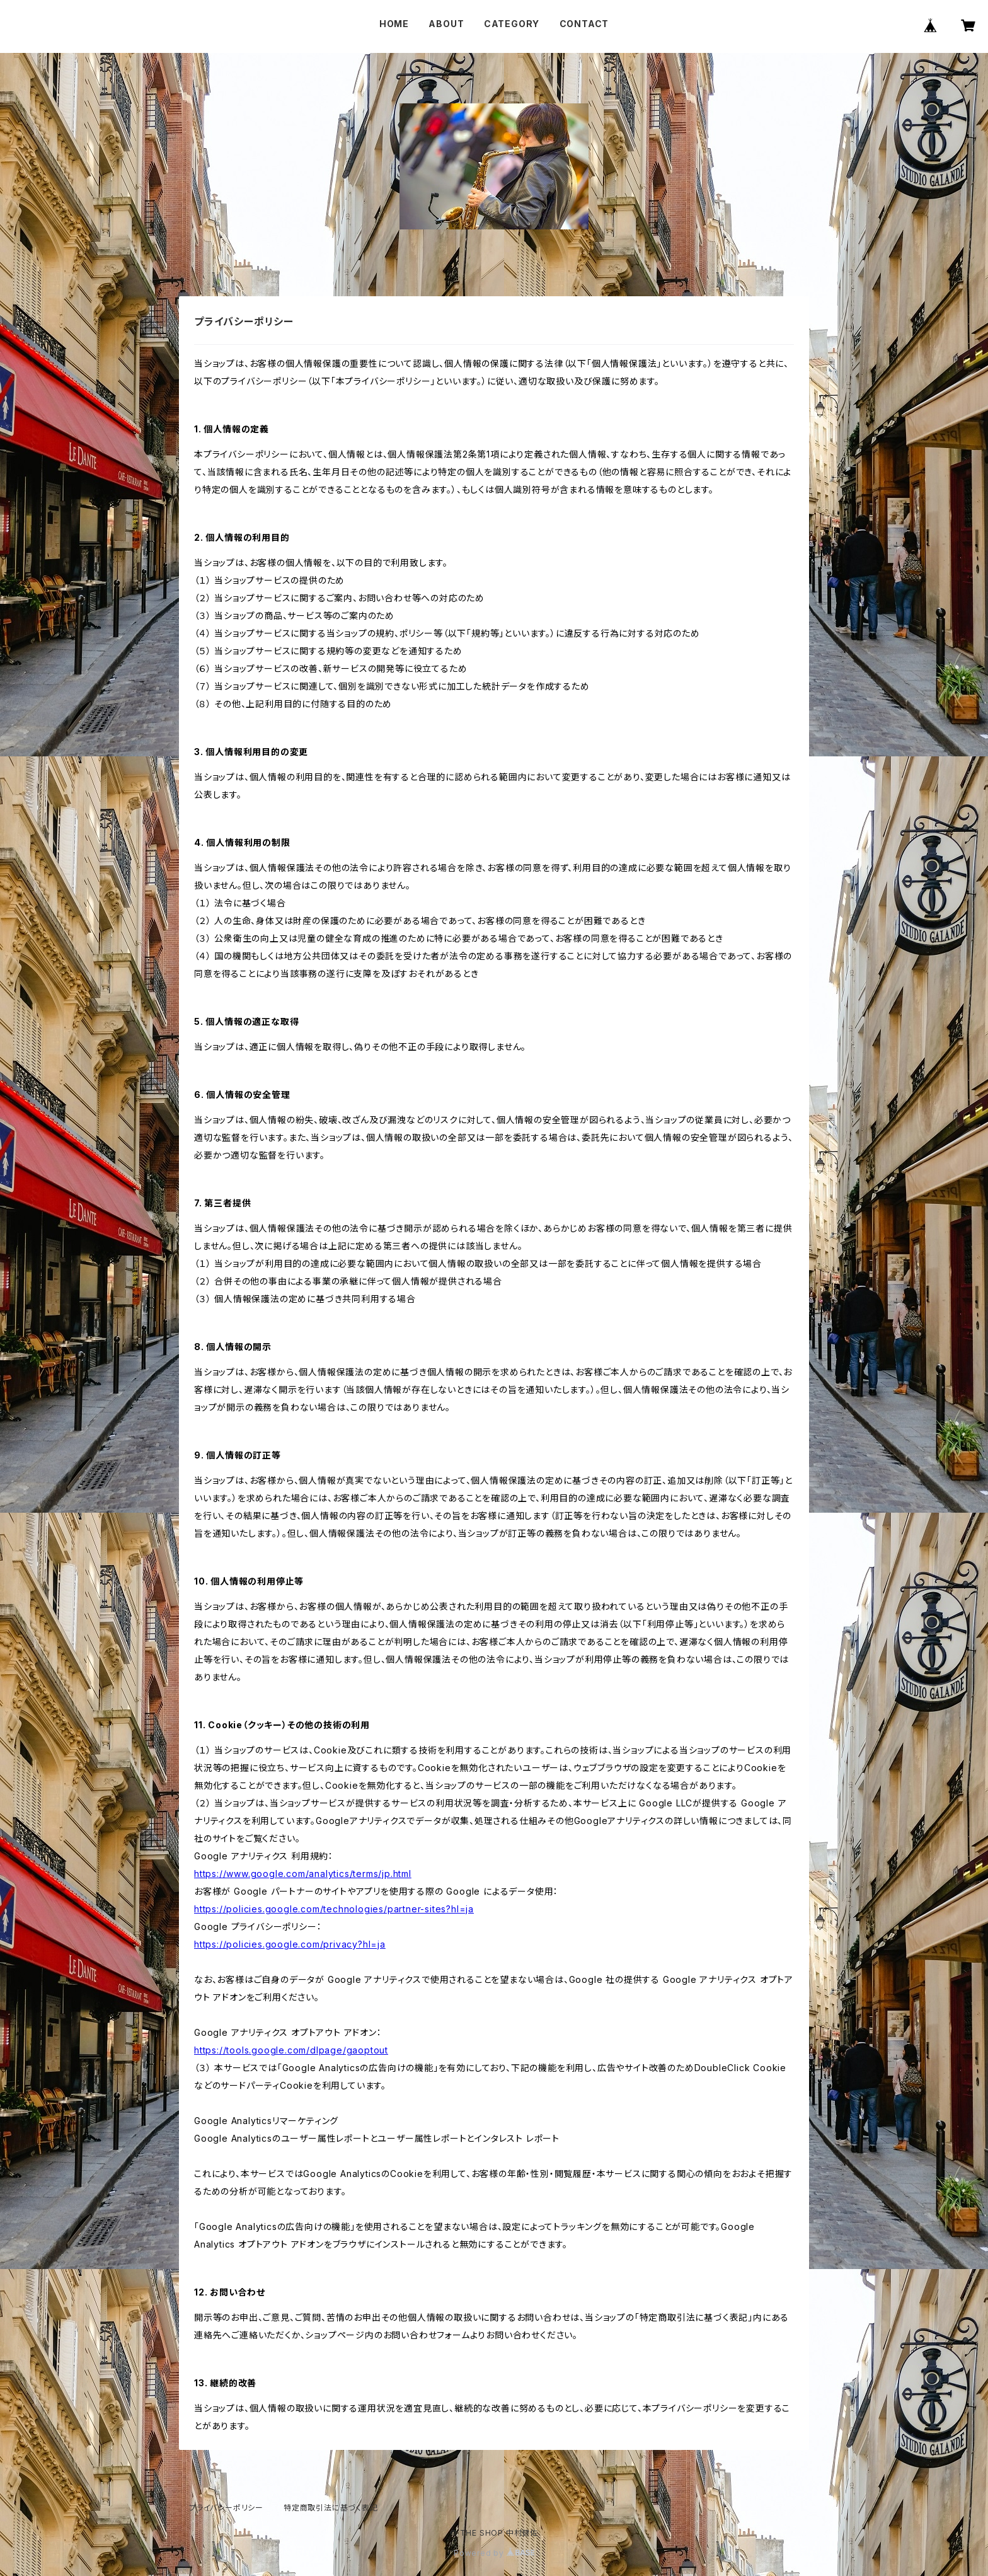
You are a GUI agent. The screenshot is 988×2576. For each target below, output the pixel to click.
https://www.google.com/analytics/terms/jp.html (302, 1873)
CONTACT (584, 23)
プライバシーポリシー (226, 2507)
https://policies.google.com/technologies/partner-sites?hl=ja (334, 1908)
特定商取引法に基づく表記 (331, 2507)
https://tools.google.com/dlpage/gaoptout (291, 2050)
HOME (394, 23)
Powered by (494, 2553)
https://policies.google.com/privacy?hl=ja (290, 1944)
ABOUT (446, 23)
